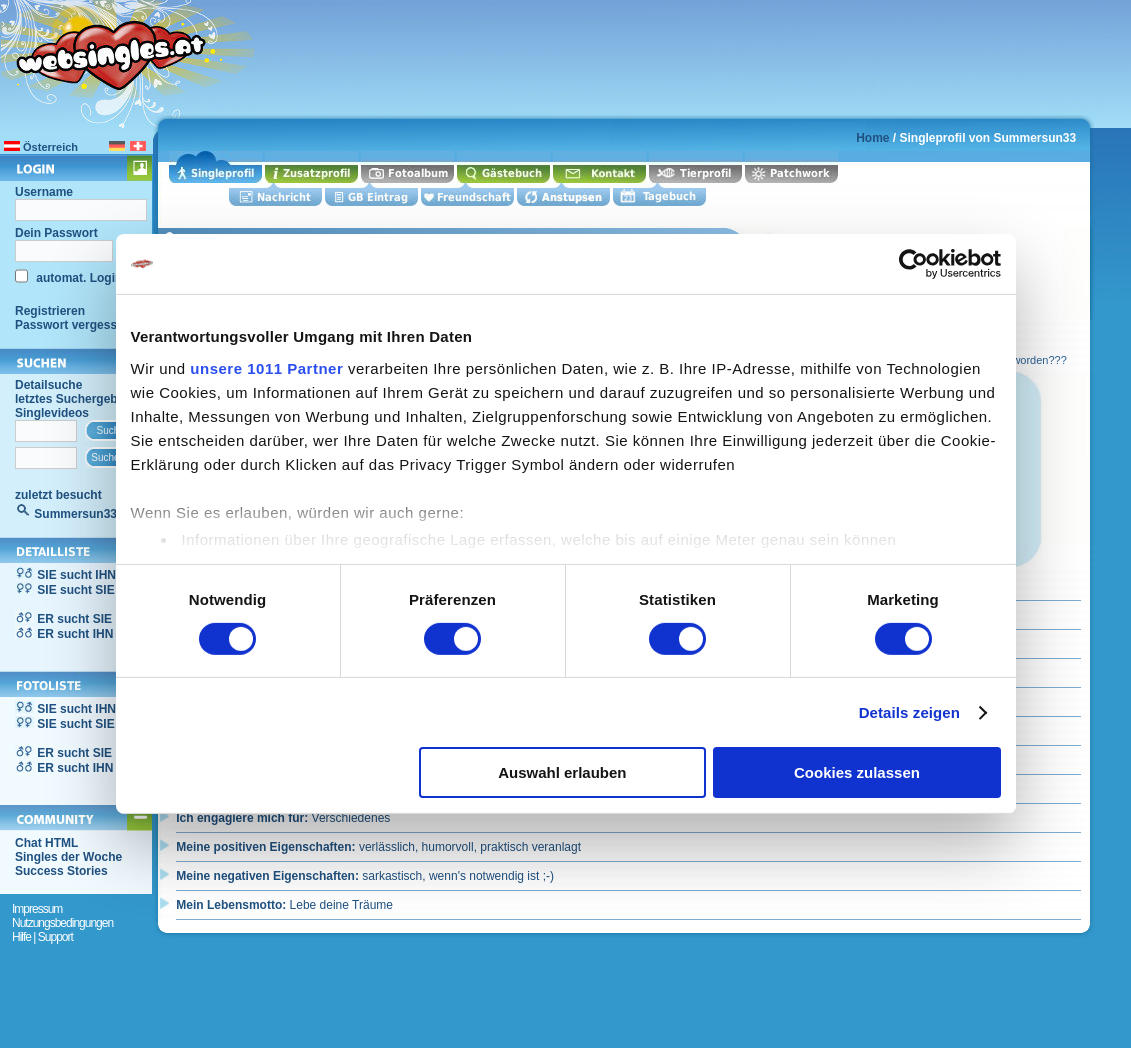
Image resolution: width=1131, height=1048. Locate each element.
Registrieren (50, 311)
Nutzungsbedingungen (62, 923)
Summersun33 (75, 514)
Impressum (37, 909)
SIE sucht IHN (76, 575)
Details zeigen (909, 712)
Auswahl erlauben (562, 772)
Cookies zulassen (857, 772)
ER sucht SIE (74, 619)
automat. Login (77, 278)
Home (872, 138)
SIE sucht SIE (75, 590)
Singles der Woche (68, 857)
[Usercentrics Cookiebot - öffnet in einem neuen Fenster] (913, 264)
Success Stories (61, 871)
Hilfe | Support (42, 937)
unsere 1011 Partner (266, 367)
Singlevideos (52, 413)
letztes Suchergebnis (75, 399)
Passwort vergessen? (76, 325)
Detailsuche (48, 385)
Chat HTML (46, 843)
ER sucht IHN (75, 634)
